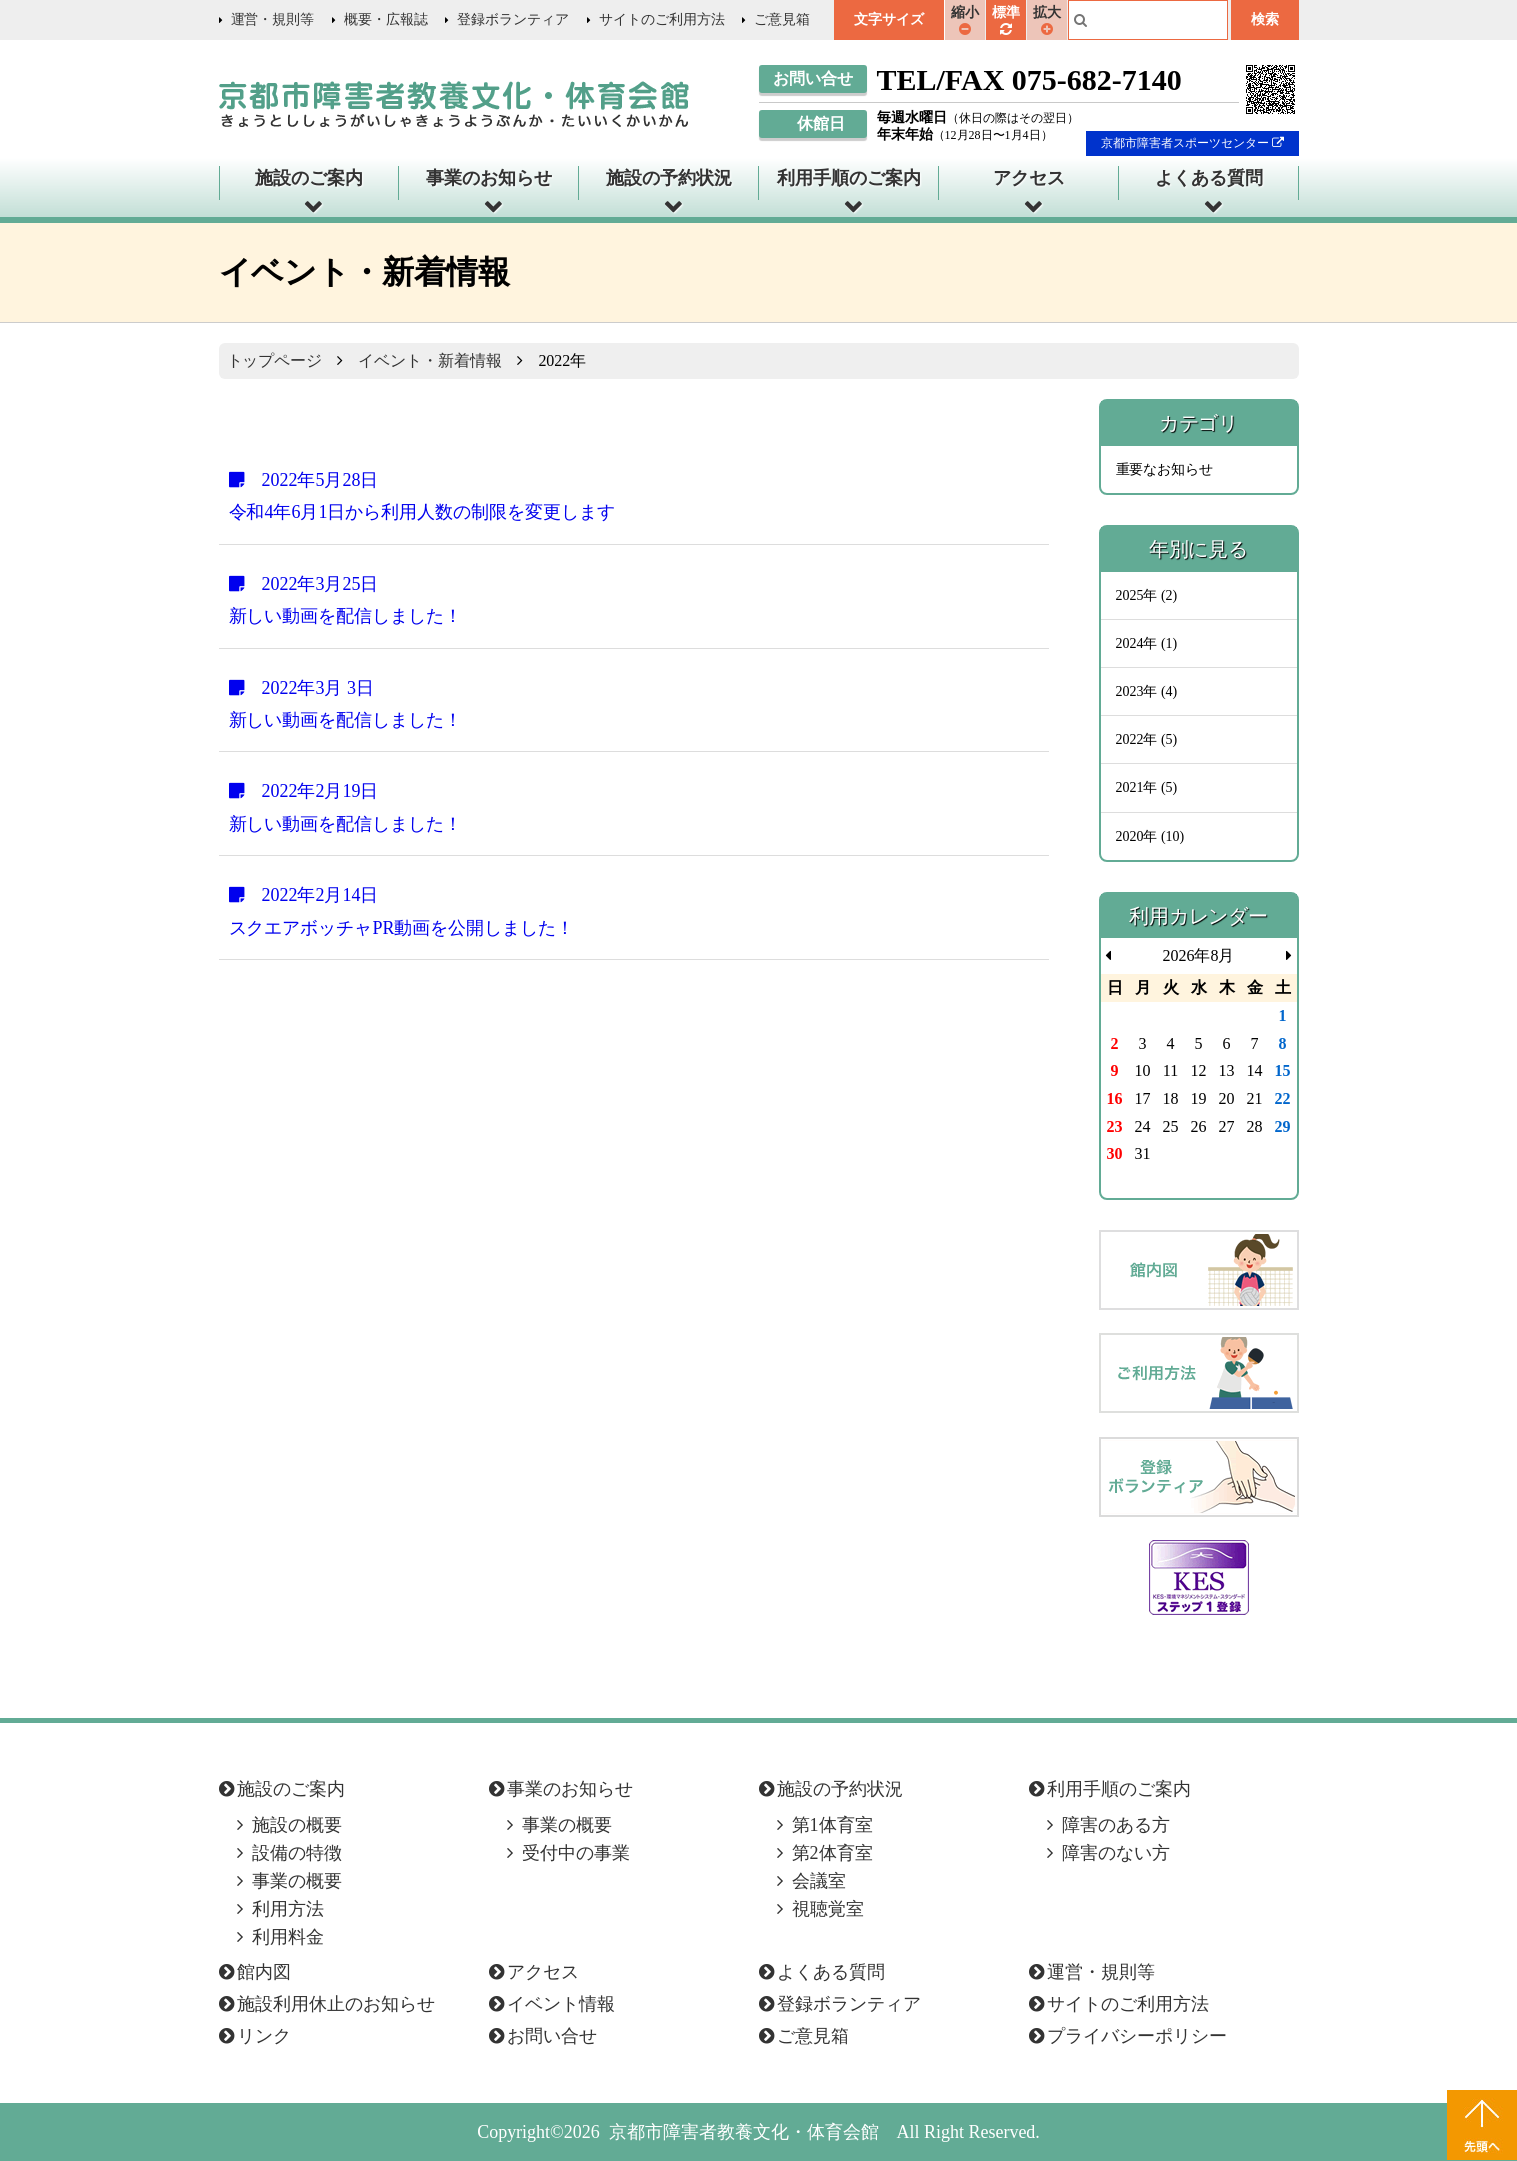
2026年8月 (1199, 955)
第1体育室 (832, 1825)
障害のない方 (1116, 1853)
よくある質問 (1209, 178)
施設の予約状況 (669, 178)
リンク (264, 2036)
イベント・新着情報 (430, 360)
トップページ (275, 360)
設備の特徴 (297, 1853)
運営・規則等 (273, 19)
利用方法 (288, 1909)
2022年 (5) (1147, 739)
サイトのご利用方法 (662, 19)
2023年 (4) (1147, 691)
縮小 (965, 20)
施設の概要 (297, 1825)
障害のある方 (1116, 1825)
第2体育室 (832, 1853)
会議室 (819, 1881)
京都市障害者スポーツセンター (1192, 143)
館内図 (264, 1972)
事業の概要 (297, 1881)
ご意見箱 (782, 19)
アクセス (1029, 178)
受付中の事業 (576, 1853)
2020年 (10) (1150, 836)
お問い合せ (552, 2036)
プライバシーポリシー (1137, 2036)
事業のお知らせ (489, 178)
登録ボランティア (513, 19)
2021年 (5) (1147, 787)
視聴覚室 (828, 1909)
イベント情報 (561, 2004)
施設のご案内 (309, 178)
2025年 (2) (1147, 595)
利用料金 (288, 1937)
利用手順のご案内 (849, 178)
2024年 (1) (1147, 643)
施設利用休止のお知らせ (336, 2004)
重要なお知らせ (1165, 469)
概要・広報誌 (386, 19)
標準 (1006, 20)
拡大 (1047, 20)
